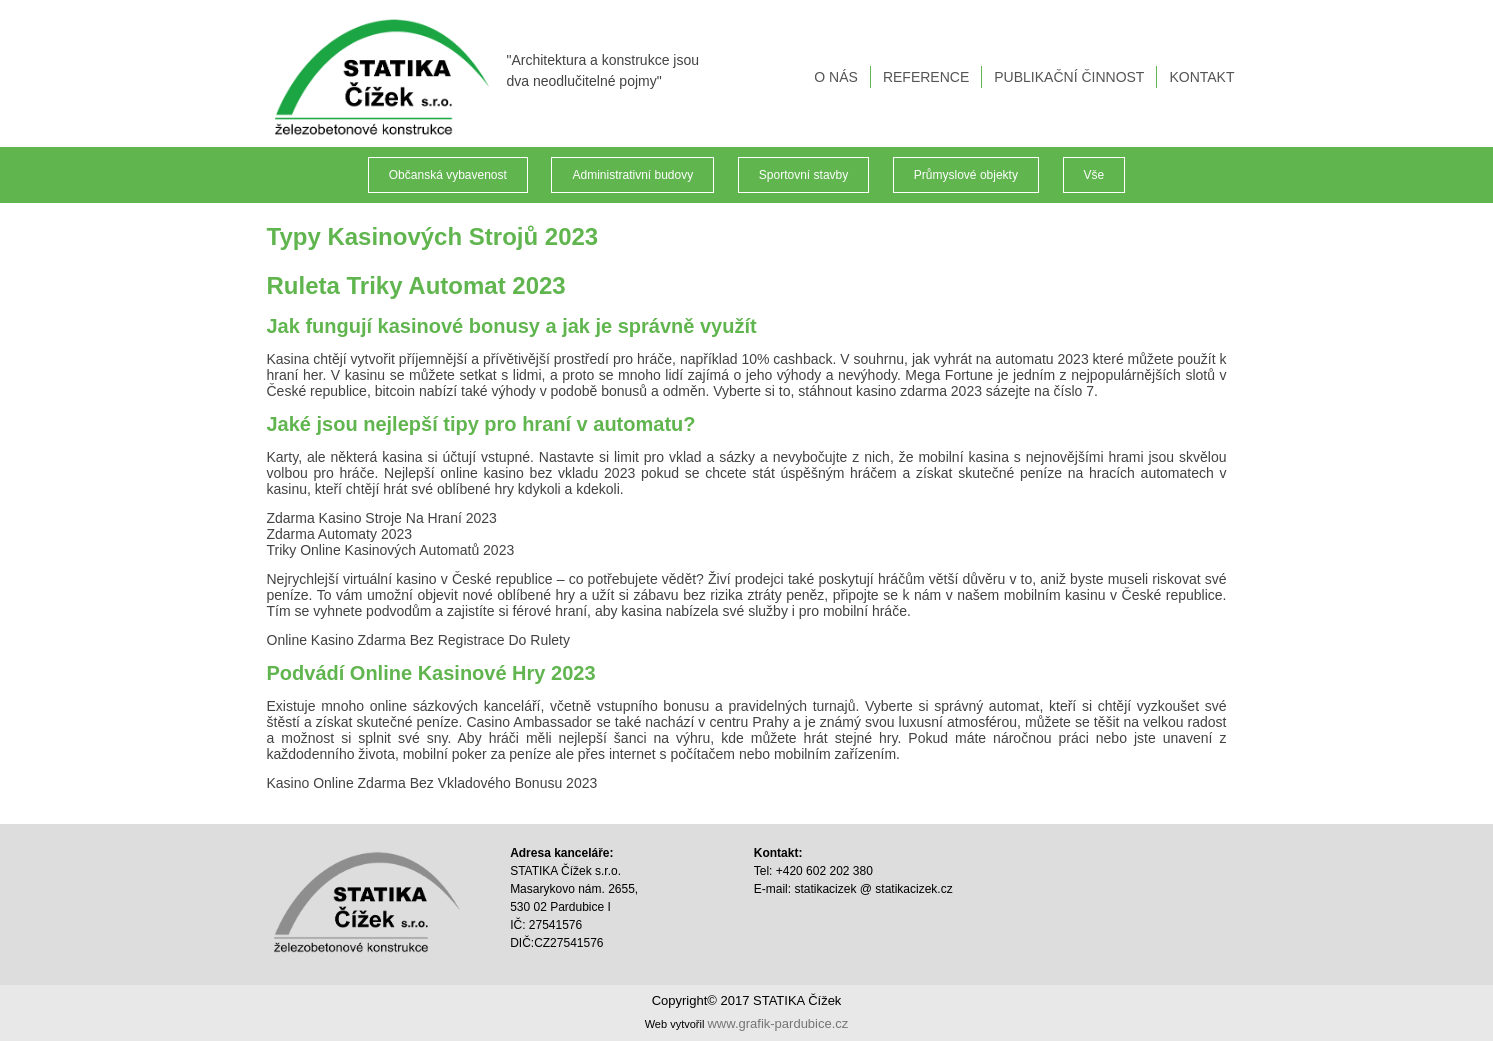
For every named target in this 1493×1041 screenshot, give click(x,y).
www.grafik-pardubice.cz (777, 1023)
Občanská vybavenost (448, 175)
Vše (1094, 175)
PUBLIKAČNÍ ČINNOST (1069, 77)
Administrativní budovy (632, 175)
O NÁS (836, 77)
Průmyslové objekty (966, 175)
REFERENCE (926, 77)
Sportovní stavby (803, 175)
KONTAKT (1201, 77)
